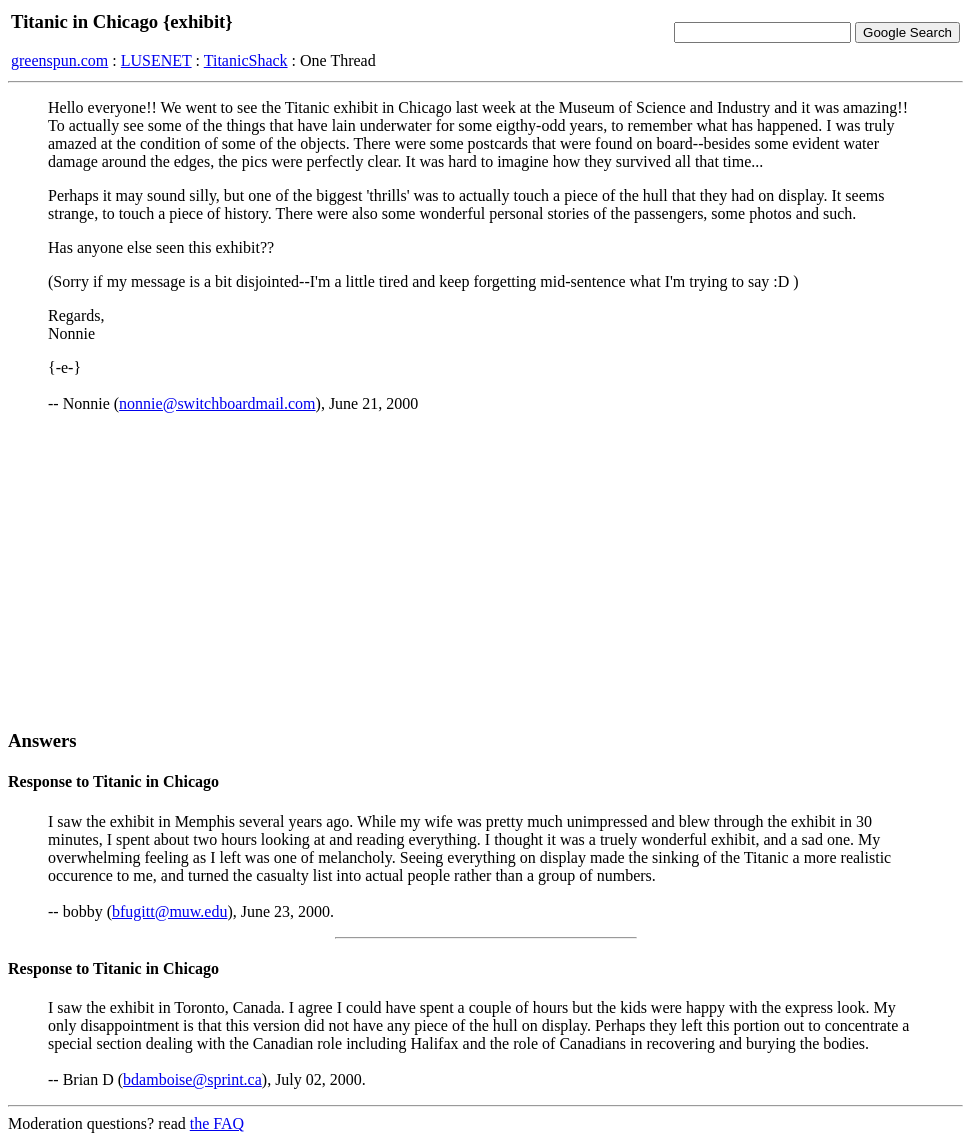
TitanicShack (246, 60)
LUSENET (156, 60)
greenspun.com (59, 60)
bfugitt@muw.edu (169, 911)
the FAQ (217, 1123)
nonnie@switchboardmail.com (217, 403)
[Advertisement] (485, 571)
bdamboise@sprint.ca (192, 1079)
